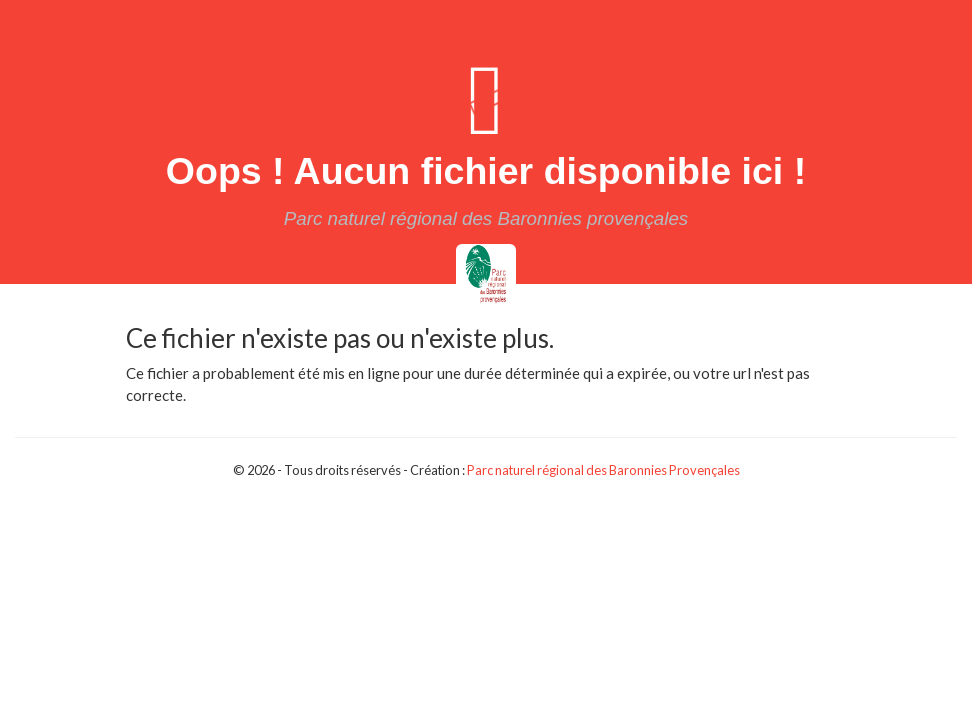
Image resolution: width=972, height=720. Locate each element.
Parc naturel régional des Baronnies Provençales (603, 470)
